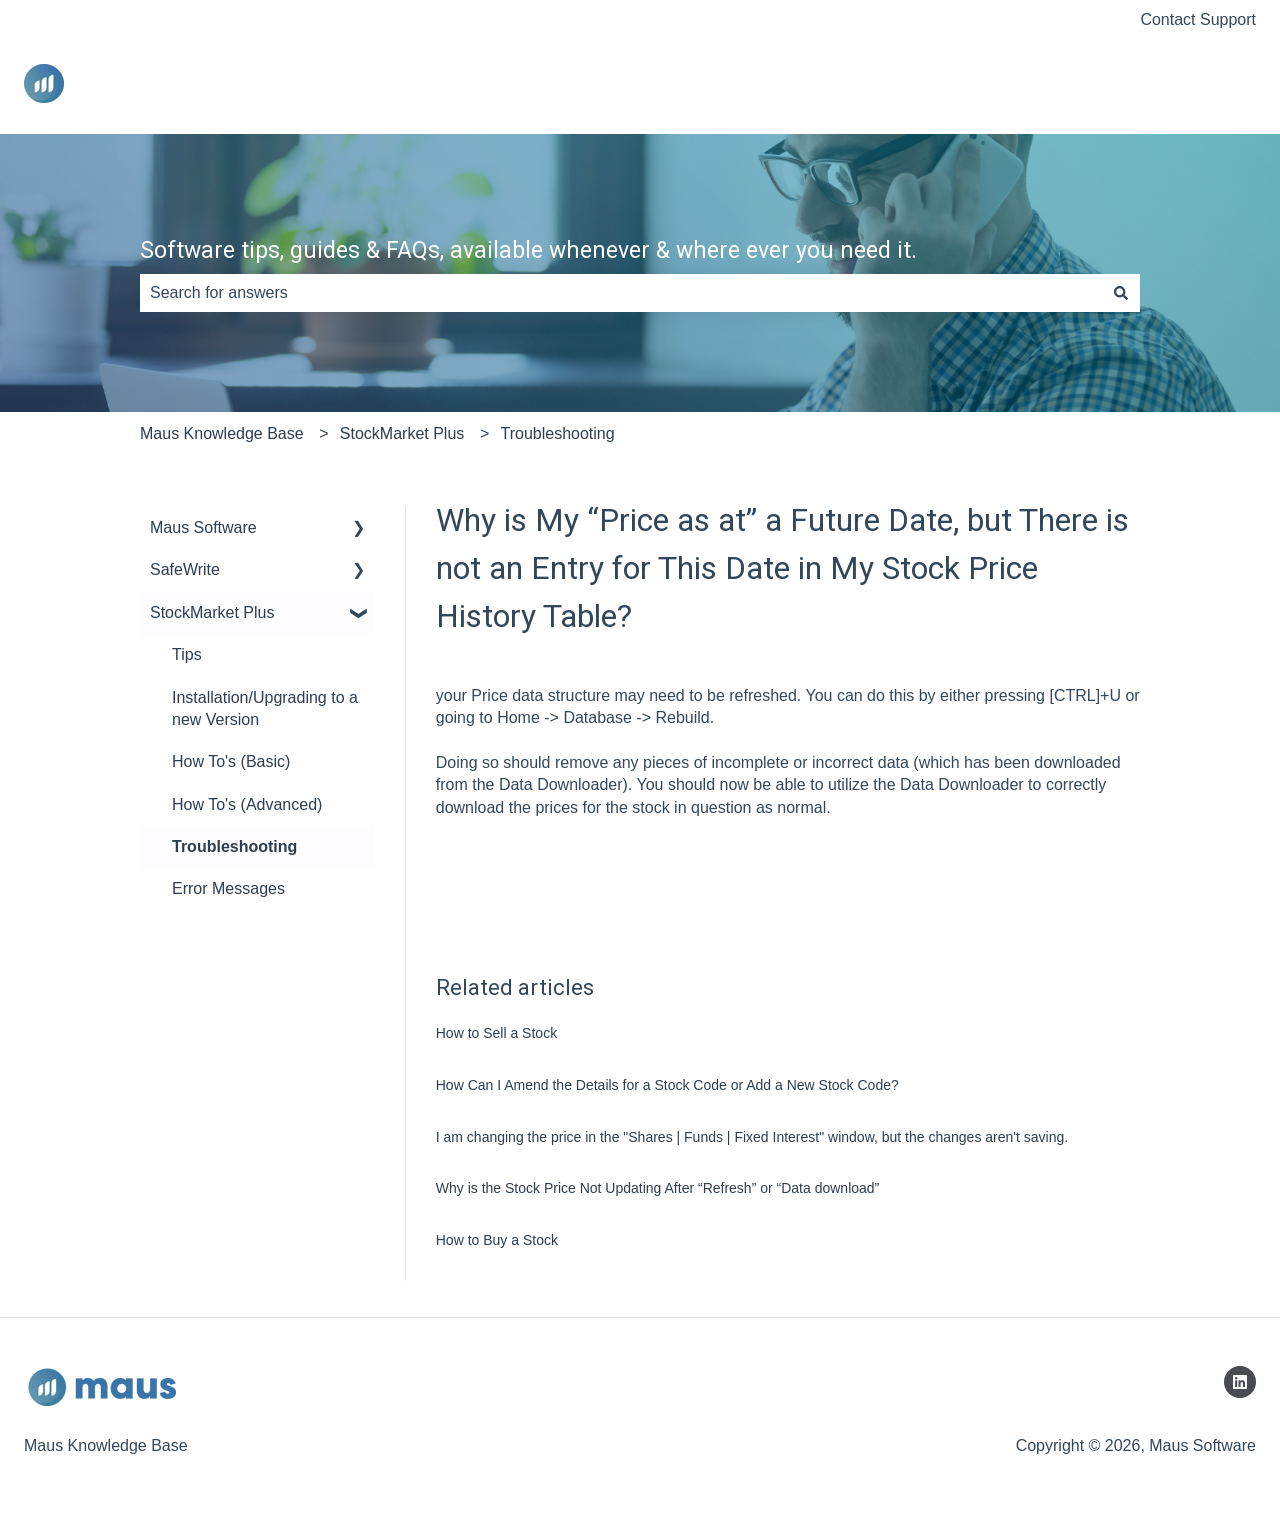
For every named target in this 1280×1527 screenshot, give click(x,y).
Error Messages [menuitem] (228, 888)
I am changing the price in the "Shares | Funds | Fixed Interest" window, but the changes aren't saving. (752, 1137)
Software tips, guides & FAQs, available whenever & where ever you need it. (528, 250)
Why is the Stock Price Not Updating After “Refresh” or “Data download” (658, 1188)
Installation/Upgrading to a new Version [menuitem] (265, 708)
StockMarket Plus (402, 433)
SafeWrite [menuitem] (185, 569)
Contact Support (1198, 19)
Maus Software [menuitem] (203, 527)
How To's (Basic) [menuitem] (231, 761)
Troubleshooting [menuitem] (234, 846)
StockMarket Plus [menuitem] (212, 612)
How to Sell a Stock (496, 1033)
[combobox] (621, 293)
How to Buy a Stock (497, 1240)
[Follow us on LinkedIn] (1240, 1382)
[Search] (1121, 293)
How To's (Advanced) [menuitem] (247, 804)
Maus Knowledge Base (222, 433)
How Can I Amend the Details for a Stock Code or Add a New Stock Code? (667, 1085)
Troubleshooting (557, 433)
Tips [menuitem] (187, 654)
